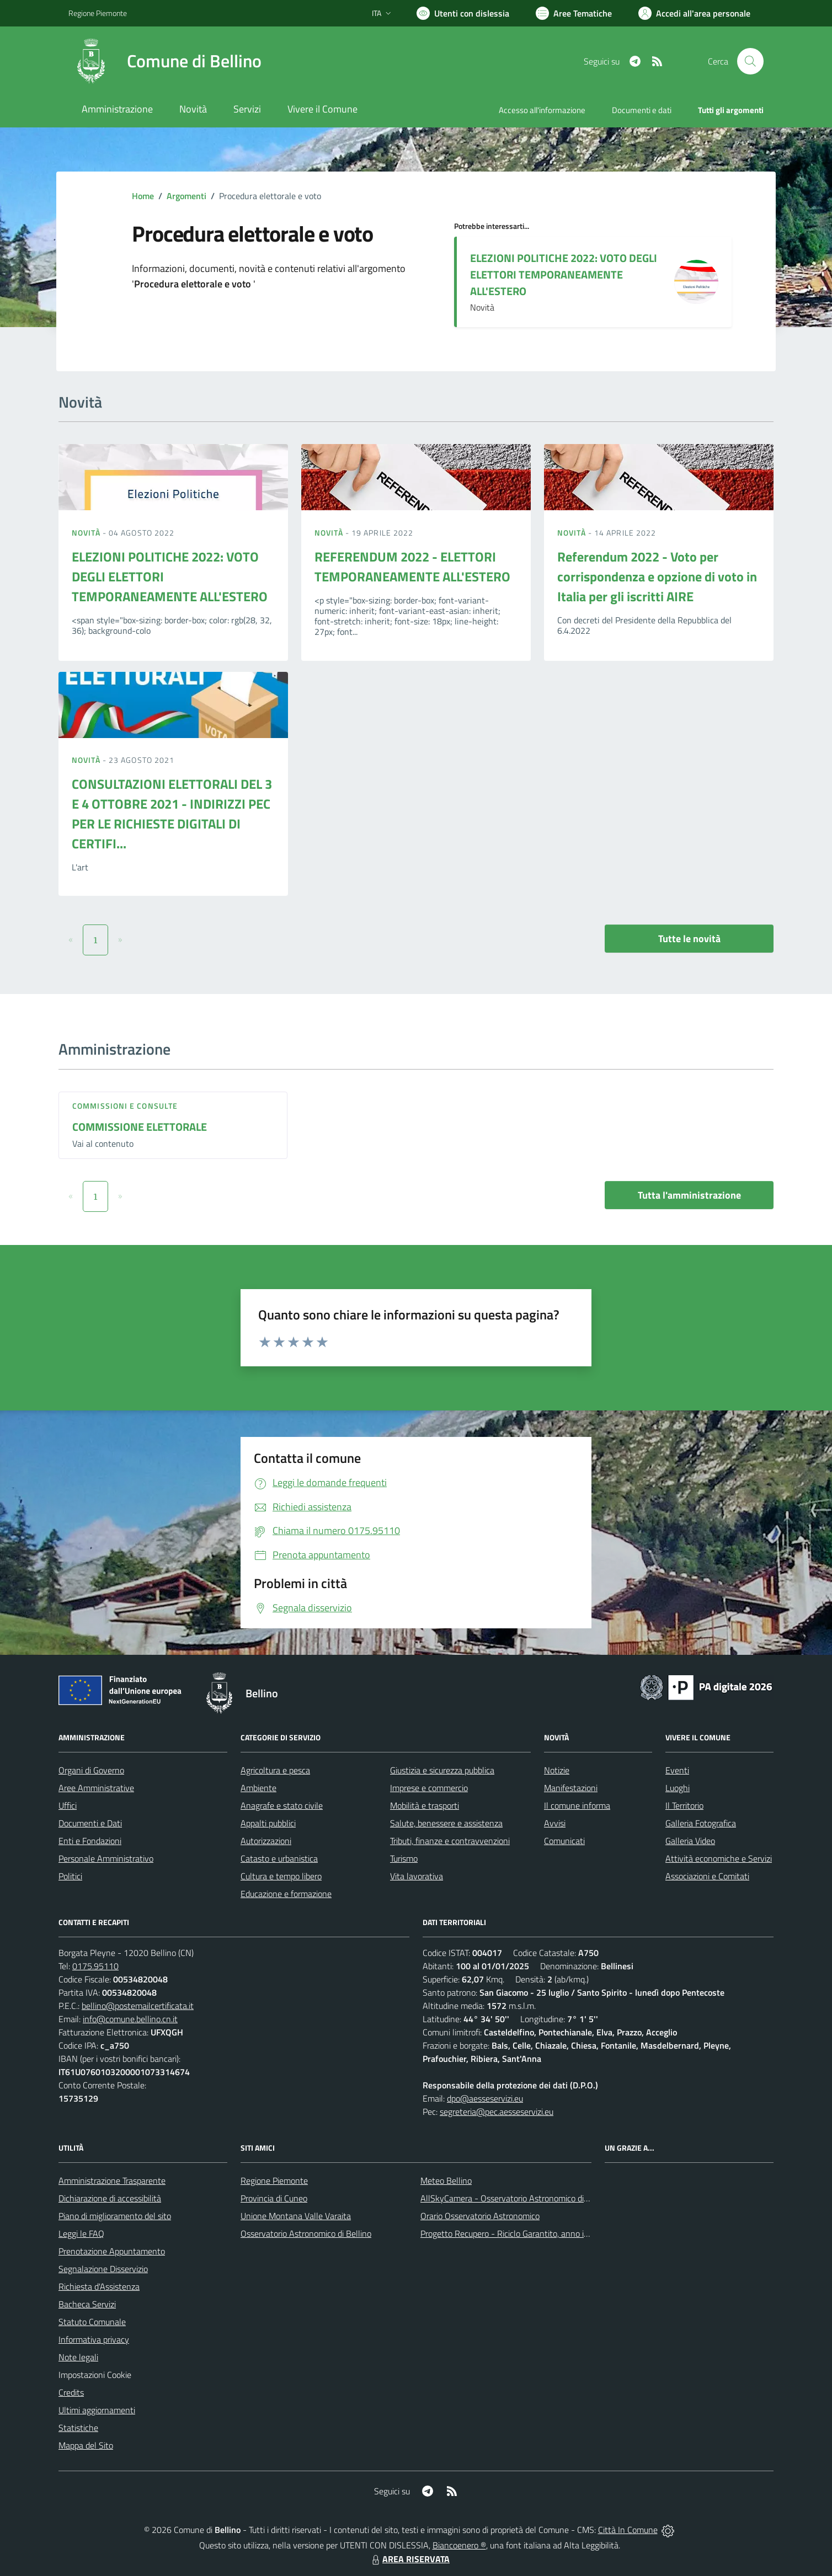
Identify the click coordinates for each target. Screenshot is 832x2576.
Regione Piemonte (274, 2180)
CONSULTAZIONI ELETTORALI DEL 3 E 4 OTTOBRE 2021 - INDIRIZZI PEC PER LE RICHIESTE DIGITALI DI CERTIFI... (172, 813)
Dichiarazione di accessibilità (109, 2198)
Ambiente (258, 1787)
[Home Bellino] (165, 61)
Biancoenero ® (459, 2545)
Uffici (67, 1805)
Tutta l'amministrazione (689, 1195)
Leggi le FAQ (81, 2233)
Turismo (404, 1858)
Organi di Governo (91, 1770)
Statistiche (78, 2427)
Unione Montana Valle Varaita (296, 2215)
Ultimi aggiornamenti (96, 2410)
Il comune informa (577, 1805)
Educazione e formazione (286, 1893)
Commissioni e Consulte (125, 1105)
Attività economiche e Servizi (718, 1858)
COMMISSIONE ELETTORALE (139, 1126)
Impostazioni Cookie (94, 2374)
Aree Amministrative (96, 1787)
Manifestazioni (571, 1787)
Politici (70, 1876)
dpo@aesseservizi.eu (485, 2098)
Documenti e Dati (90, 1823)
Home (143, 195)
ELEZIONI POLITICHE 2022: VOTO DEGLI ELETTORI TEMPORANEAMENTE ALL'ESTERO (563, 274)
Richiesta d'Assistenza (99, 2286)
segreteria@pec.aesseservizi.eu (496, 2111)
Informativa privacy (93, 2339)
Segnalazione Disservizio (103, 2268)
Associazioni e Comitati (707, 1876)
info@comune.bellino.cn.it (130, 2018)
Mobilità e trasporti (424, 1805)
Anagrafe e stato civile (282, 1805)
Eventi (677, 1770)
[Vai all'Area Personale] (694, 13)
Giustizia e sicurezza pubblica (442, 1770)
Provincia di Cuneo (274, 2198)
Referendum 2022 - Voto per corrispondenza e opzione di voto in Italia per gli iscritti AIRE (657, 576)
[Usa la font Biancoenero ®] (462, 13)
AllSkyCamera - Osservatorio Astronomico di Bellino (515, 2198)
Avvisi (555, 1823)
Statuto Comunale (92, 2321)
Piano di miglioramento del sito (114, 2215)
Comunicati (564, 1840)
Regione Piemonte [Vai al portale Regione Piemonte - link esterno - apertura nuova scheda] (97, 13)
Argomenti (186, 195)
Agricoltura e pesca (275, 1770)
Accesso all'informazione (542, 110)
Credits (71, 2392)
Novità (87, 532)
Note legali (78, 2357)
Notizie (556, 1770)
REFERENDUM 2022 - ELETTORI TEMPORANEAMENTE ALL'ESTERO (412, 566)
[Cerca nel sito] (750, 61)
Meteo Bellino (446, 2180)
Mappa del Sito (85, 2445)
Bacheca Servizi (87, 2304)
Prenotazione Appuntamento (111, 2251)
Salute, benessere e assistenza (446, 1823)
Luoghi (677, 1787)
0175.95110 (95, 1966)
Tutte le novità (689, 938)
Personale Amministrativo (105, 1858)
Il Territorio (684, 1805)
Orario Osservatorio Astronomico (480, 2215)
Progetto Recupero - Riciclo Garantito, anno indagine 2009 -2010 (540, 2233)
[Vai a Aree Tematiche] (573, 13)
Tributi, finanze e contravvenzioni (450, 1840)
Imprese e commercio (429, 1787)
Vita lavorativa (416, 1876)
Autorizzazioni (266, 1840)
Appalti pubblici (268, 1823)
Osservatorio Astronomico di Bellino (306, 2233)
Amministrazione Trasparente (112, 2180)
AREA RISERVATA (409, 2559)
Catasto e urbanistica (279, 1858)
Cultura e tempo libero (281, 1876)
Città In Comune (628, 2529)
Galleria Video (690, 1840)
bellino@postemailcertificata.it (138, 2005)
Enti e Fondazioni (89, 1840)
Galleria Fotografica (700, 1823)
